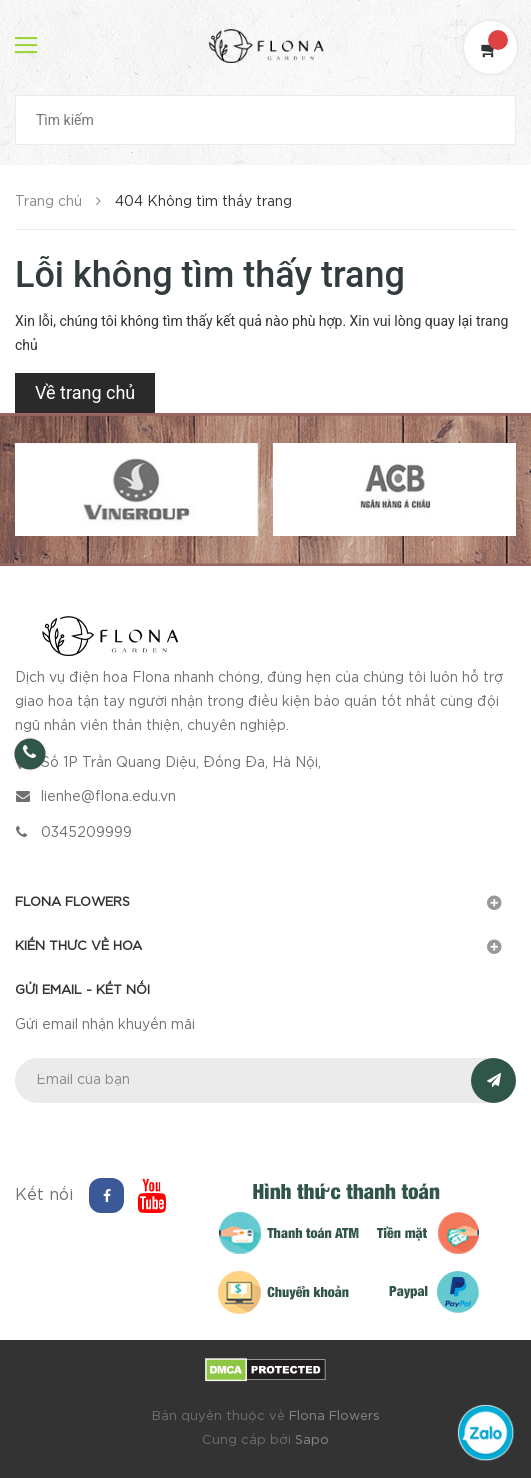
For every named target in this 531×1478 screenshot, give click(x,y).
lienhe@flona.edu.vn (108, 797)
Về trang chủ (85, 392)
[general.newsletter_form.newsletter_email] (265, 1080)
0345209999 (86, 833)
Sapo (312, 1440)
